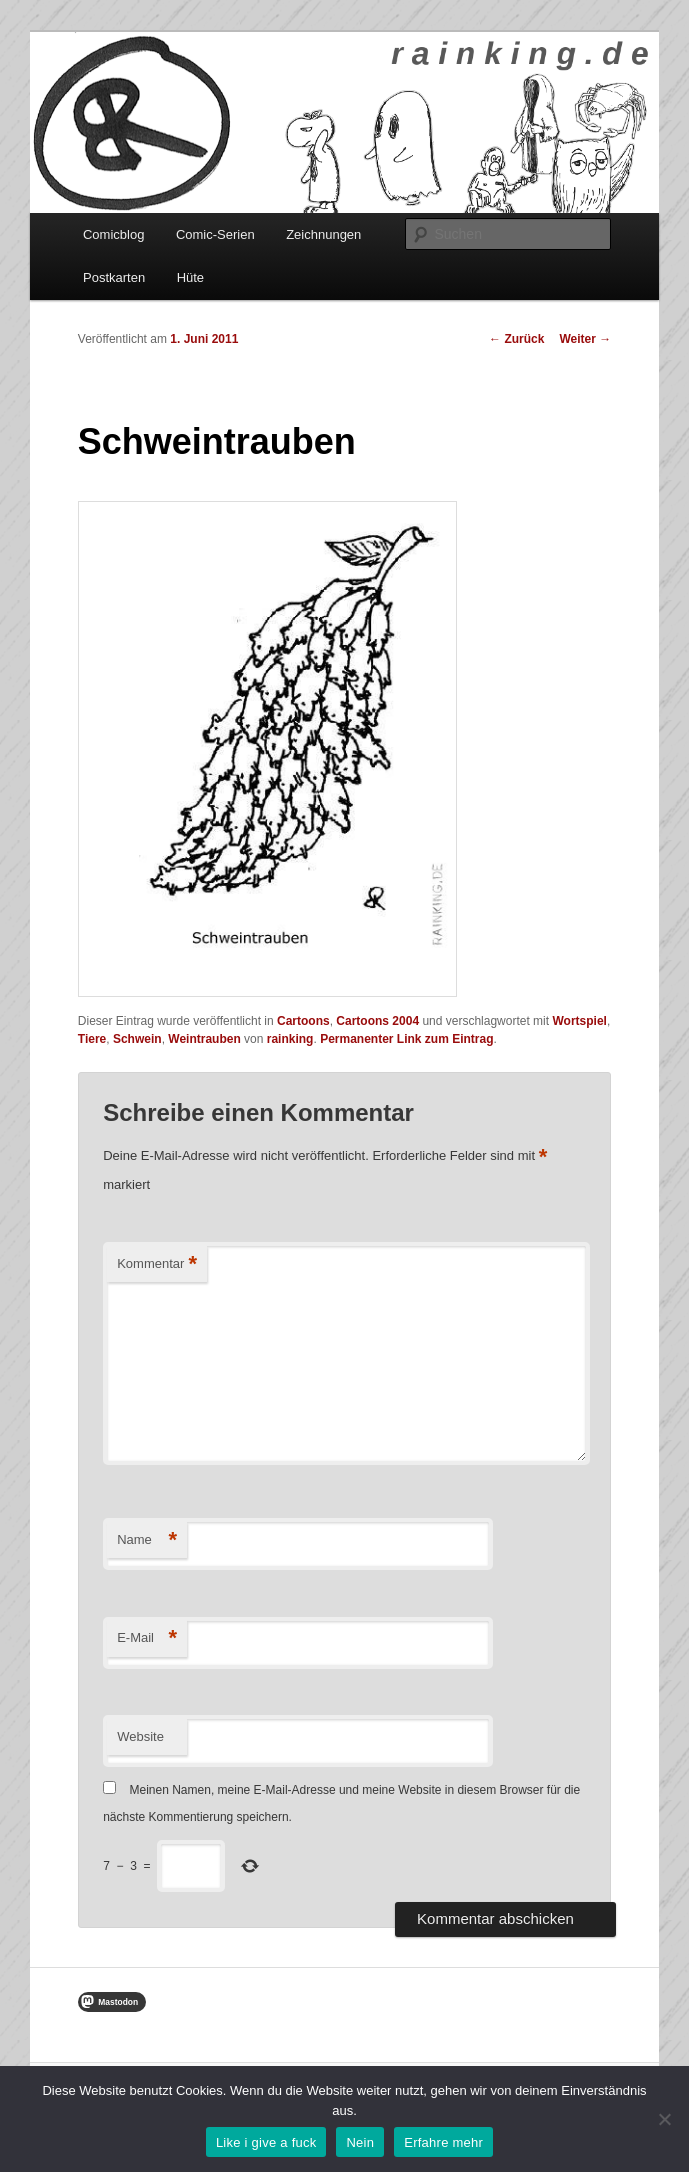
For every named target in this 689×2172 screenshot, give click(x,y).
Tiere (92, 1039)
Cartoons (303, 1021)
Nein (360, 2142)
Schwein (137, 1039)
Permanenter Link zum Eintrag (406, 1039)
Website (140, 1736)
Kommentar (157, 1264)
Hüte (190, 277)
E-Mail (147, 1638)
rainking (290, 1039)
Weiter (585, 339)
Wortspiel (579, 1021)
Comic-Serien (215, 234)
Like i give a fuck (266, 2142)
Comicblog (113, 234)
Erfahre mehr (443, 2142)
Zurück (516, 339)
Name (147, 1540)
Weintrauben (204, 1039)
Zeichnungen (323, 234)
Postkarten (114, 277)
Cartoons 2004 (377, 1021)
